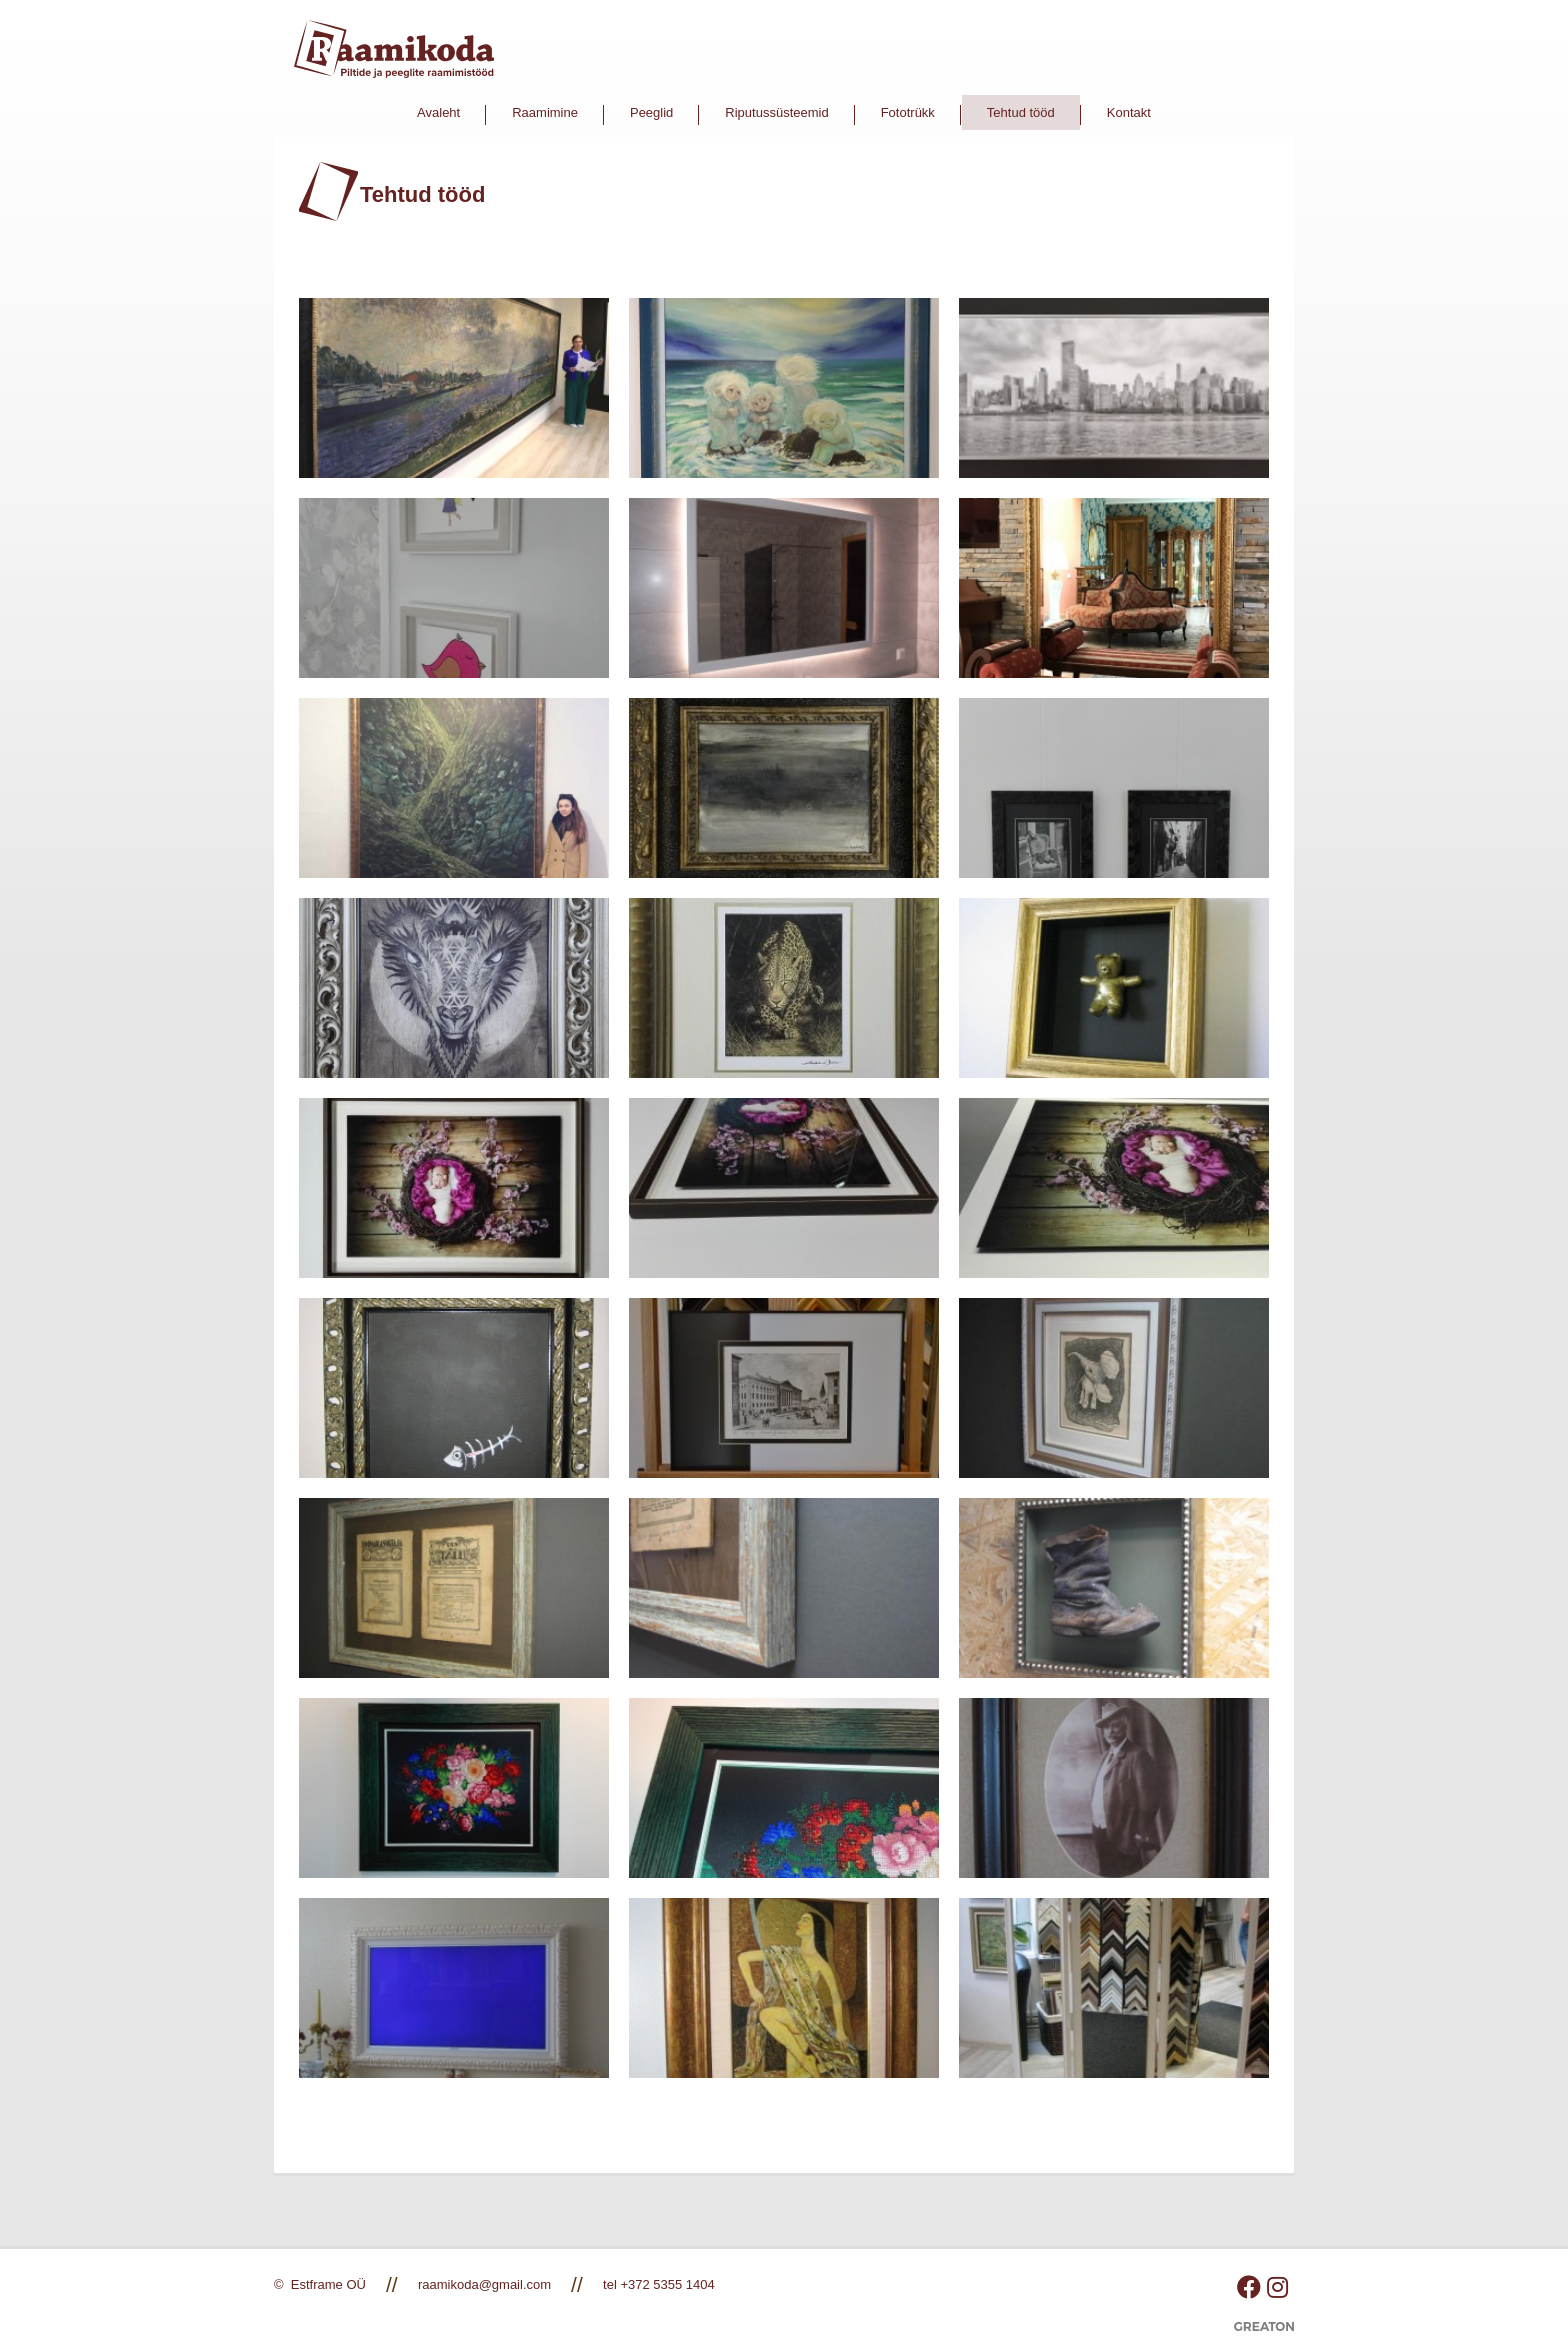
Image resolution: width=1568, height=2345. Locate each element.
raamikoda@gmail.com (484, 2284)
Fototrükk (908, 112)
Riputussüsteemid (776, 112)
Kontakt (1129, 112)
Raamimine (545, 112)
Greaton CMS (1264, 2333)
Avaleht (438, 112)
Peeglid (651, 112)
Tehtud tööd (1021, 112)
